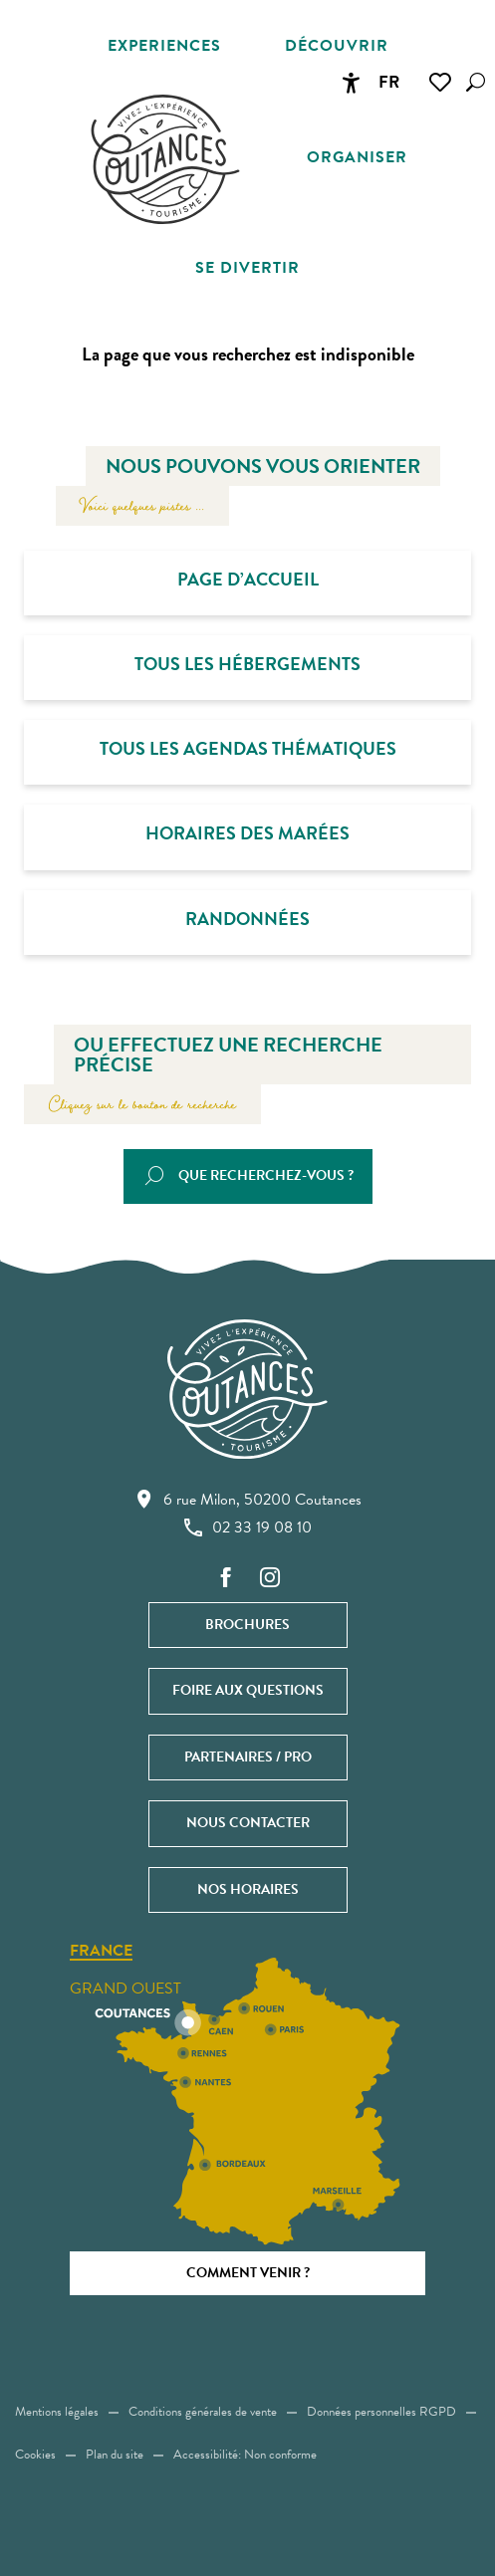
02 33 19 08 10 (248, 1527)
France (101, 1952)
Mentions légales (57, 2412)
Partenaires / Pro (248, 1757)
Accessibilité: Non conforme (245, 2454)
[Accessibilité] (351, 83)
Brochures (247, 1624)
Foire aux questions (248, 1690)
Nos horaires (248, 1889)
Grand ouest (125, 1988)
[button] (475, 82)
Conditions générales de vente (202, 2412)
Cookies (35, 2454)
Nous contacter (248, 1822)
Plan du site (114, 2454)
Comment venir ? (248, 2272)
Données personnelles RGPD (381, 2412)
